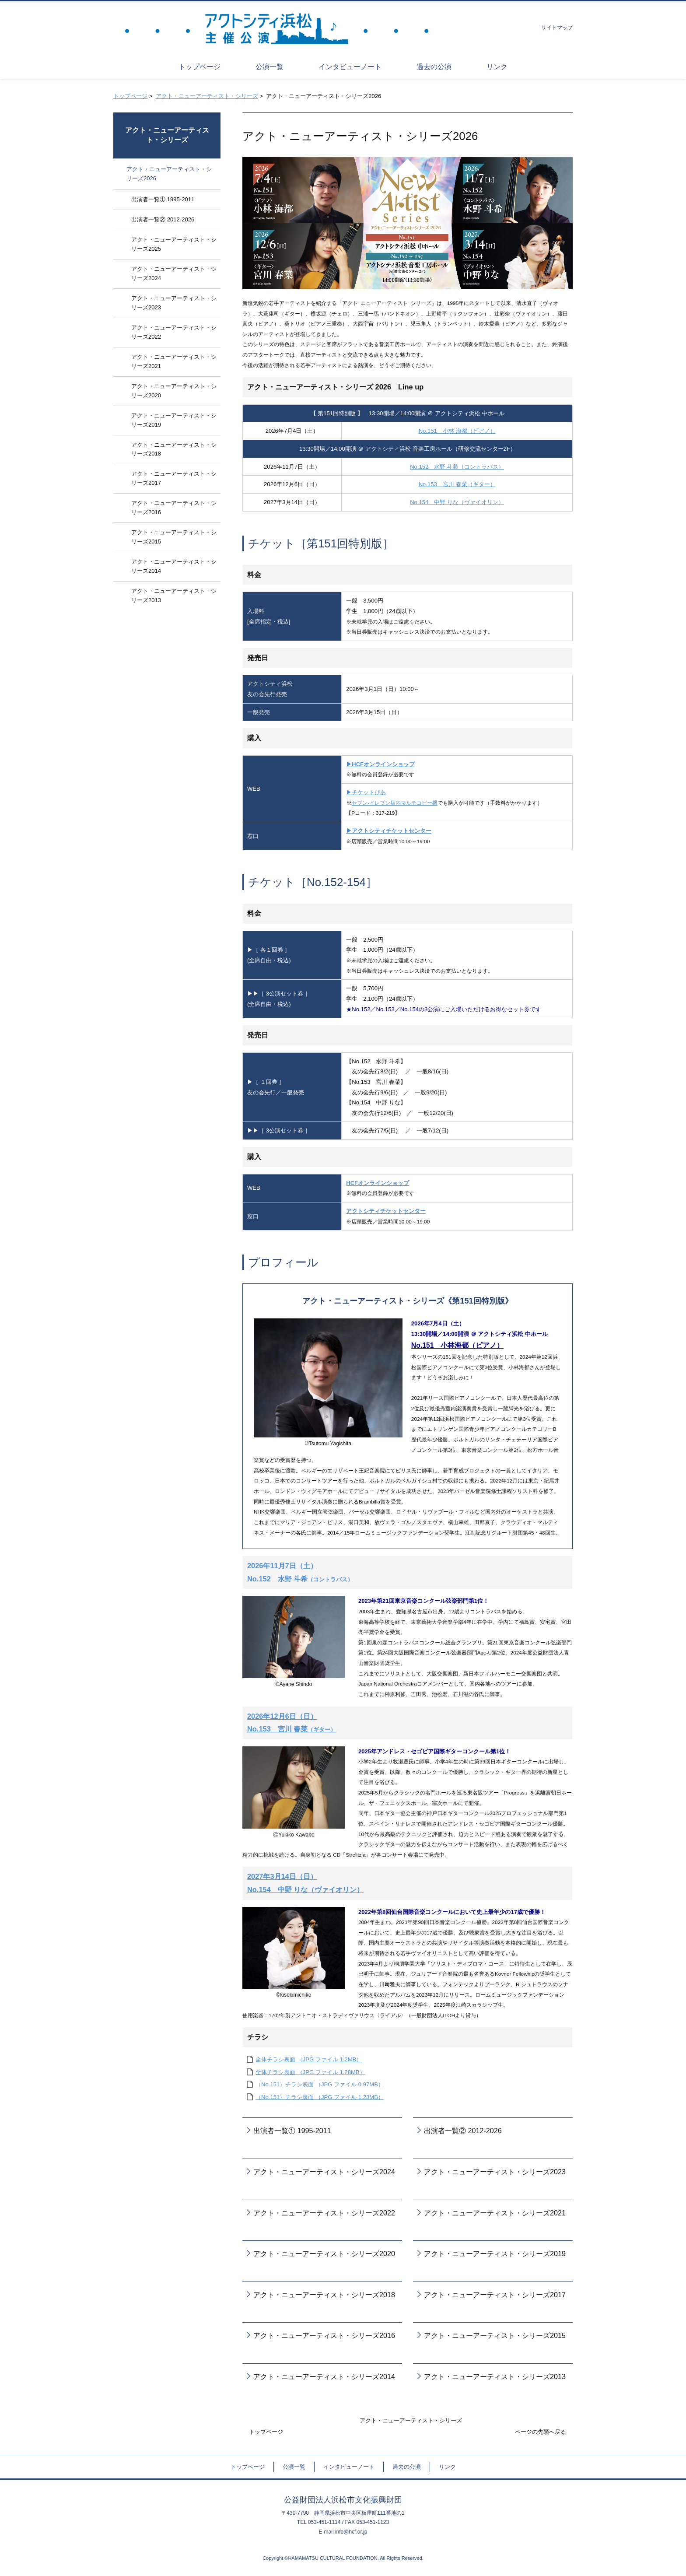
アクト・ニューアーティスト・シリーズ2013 (495, 2376)
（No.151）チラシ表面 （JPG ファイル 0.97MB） (320, 2084)
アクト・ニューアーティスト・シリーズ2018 (324, 2295)
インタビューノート (348, 2467)
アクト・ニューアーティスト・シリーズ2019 (495, 2253)
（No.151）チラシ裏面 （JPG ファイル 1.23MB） (320, 2097)
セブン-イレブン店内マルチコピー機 (395, 803)
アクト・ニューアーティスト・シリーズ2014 (324, 2376)
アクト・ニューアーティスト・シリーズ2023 (495, 2172)
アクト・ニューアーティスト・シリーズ (207, 96)
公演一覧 (294, 2467)
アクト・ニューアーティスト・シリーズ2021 (495, 2213)
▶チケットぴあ (366, 792)
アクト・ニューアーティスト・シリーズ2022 (324, 2213)
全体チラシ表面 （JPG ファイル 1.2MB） (309, 2059)
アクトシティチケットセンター (386, 1211)
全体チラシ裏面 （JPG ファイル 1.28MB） (310, 2072)
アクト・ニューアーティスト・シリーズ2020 (324, 2253)
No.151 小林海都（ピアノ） (457, 1345)
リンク (447, 2467)
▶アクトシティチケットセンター (388, 830)
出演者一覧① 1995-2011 (292, 2130)
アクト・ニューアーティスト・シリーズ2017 (495, 2295)
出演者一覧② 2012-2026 (463, 2130)
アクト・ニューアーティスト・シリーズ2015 (495, 2335)
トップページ (130, 96)
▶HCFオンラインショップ (380, 764)
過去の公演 (406, 2467)
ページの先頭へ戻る (540, 2432)
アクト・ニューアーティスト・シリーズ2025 (174, 244)
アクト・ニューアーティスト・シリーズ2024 (324, 2172)
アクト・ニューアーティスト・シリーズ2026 (169, 174)
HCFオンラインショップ (377, 1183)
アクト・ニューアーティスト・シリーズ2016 (324, 2335)
